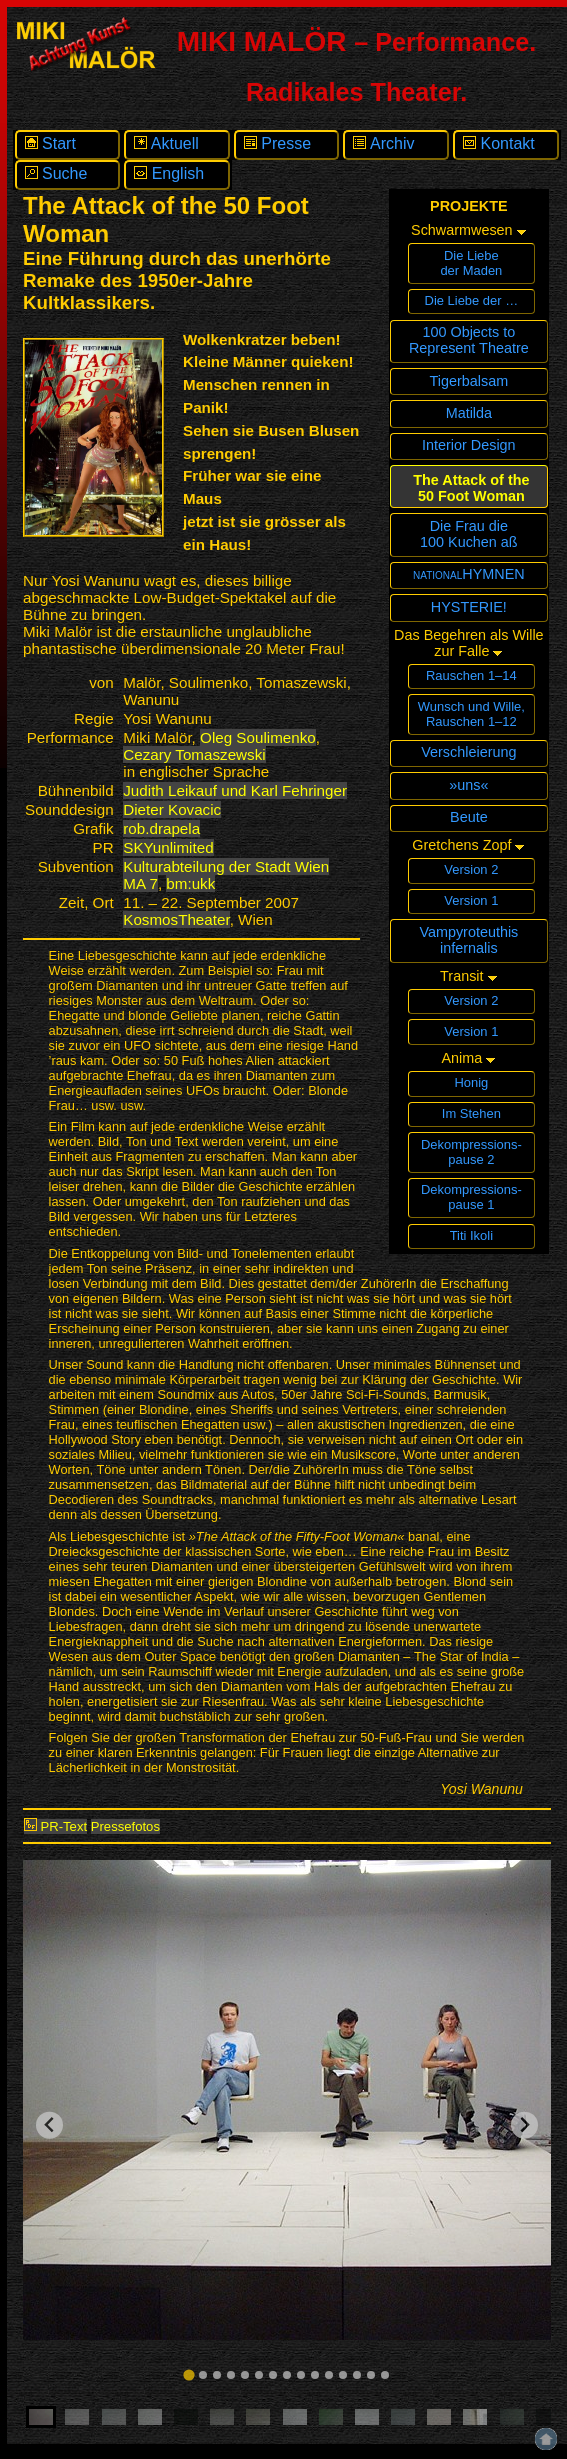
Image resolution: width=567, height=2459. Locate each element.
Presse (277, 143)
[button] (41, 2417)
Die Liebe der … (472, 300)
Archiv (383, 143)
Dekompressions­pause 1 (471, 1197)
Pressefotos (125, 1826)
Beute (469, 817)
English (169, 173)
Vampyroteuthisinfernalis (468, 940)
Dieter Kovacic (172, 809)
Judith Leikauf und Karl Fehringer (235, 790)
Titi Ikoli (471, 1235)
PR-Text (55, 1826)
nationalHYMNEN (469, 574)
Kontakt (499, 143)
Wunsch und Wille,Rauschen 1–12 (471, 714)
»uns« (468, 785)
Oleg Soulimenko (258, 737)
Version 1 (471, 900)
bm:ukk (190, 883)
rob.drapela (161, 828)
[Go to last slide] (49, 2125)
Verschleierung (468, 752)
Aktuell (166, 143)
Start (50, 143)
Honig (471, 1082)
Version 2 (471, 869)
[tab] (188, 2374)
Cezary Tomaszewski (194, 754)
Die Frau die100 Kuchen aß (469, 534)
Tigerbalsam (469, 381)
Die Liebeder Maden (471, 263)
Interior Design (469, 445)
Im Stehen (471, 1113)
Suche (56, 173)
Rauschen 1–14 (471, 675)
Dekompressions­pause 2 (471, 1152)
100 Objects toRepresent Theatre (469, 340)
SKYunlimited (168, 847)
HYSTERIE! (469, 607)
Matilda (469, 413)
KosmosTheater (176, 919)
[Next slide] (524, 2125)
